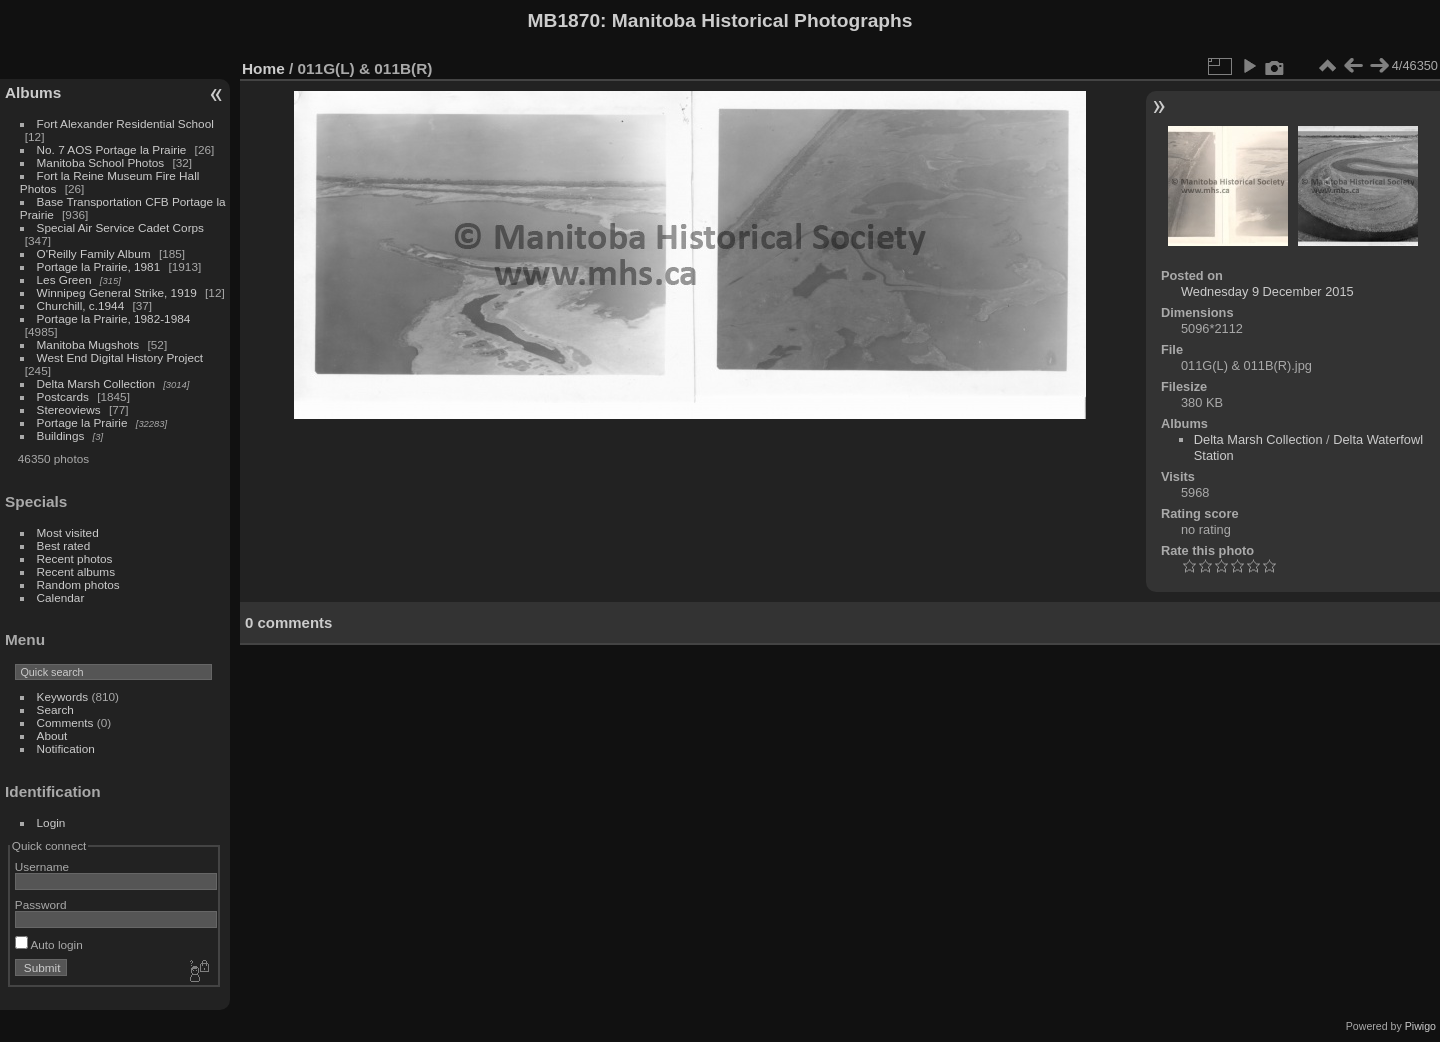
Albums (33, 92)
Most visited (68, 532)
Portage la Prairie (82, 422)
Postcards (63, 396)
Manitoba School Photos (101, 162)
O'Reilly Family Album (94, 253)
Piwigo (1420, 1026)
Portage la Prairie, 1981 (99, 266)
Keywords (63, 696)
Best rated (64, 545)
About (52, 735)
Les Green (64, 279)
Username (42, 866)
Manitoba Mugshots (88, 344)
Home (263, 68)
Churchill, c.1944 (81, 305)
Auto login (49, 944)
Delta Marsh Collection (96, 383)
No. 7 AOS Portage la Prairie (112, 149)
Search (55, 709)
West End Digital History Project (120, 357)
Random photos (78, 584)
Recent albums (76, 571)
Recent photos (75, 558)
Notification (66, 748)
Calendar (61, 597)
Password (41, 904)
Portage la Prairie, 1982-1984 (114, 318)
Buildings (61, 435)
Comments (65, 722)
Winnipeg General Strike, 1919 (117, 292)
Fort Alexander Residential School (125, 123)
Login (51, 822)
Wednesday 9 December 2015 (1267, 291)
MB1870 (564, 20)
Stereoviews (69, 409)
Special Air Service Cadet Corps (120, 227)
